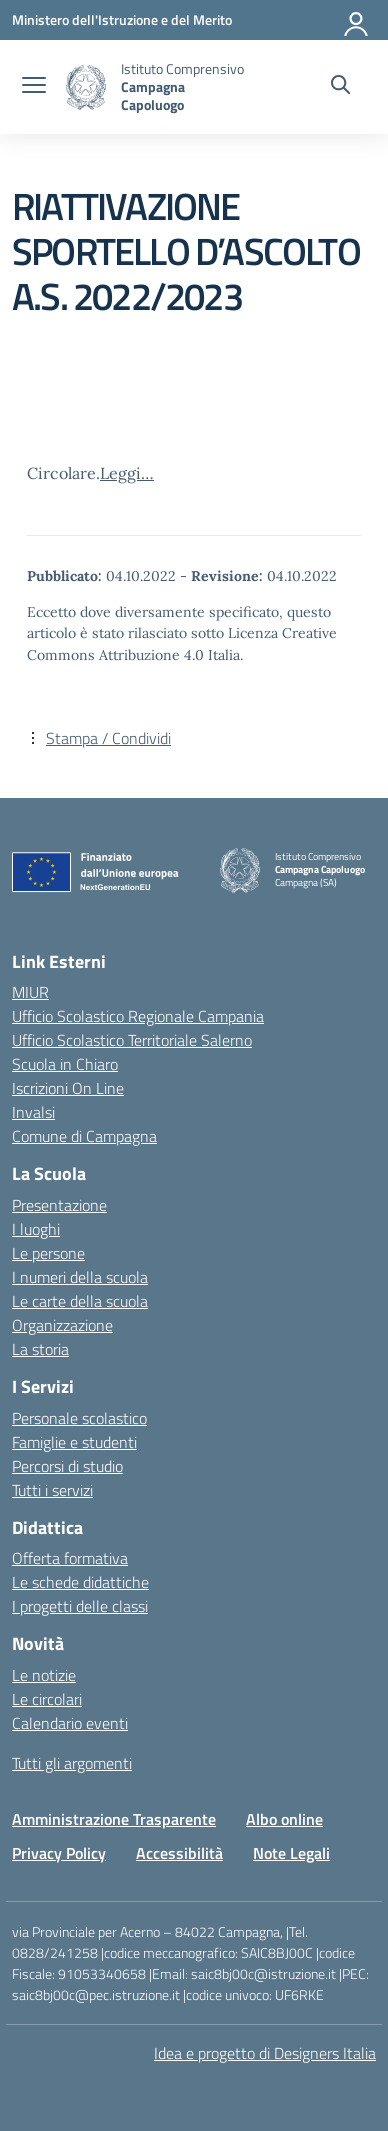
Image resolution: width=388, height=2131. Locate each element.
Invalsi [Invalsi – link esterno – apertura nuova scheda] (33, 1112)
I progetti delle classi (80, 1606)
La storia (40, 1349)
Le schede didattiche (80, 1582)
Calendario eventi (70, 1723)
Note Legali (291, 1853)
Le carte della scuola (80, 1301)
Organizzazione (62, 1325)
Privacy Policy (59, 1853)
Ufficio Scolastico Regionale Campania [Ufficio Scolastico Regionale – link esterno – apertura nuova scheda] (138, 1016)
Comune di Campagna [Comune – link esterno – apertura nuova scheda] (84, 1136)
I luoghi (36, 1229)
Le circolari (47, 1699)
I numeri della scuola (80, 1277)
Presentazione (59, 1205)
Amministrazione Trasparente (114, 1819)
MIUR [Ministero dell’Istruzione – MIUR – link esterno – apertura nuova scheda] (30, 992)
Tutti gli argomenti (72, 1763)
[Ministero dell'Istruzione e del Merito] (122, 19)
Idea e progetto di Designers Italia (265, 2053)
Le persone (48, 1253)
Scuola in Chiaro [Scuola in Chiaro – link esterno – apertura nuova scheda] (65, 1064)
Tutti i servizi (52, 1490)
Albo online (284, 1819)
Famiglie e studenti (74, 1442)
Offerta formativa (70, 1558)
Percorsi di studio (67, 1466)
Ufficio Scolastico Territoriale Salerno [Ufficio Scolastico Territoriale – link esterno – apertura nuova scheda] (132, 1040)
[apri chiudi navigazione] (34, 87)
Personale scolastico (79, 1418)
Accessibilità (179, 1853)
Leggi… (127, 473)
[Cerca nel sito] (340, 87)
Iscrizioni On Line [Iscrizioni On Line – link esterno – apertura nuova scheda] (68, 1088)
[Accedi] (357, 20)
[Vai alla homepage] (86, 87)
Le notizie (44, 1675)
